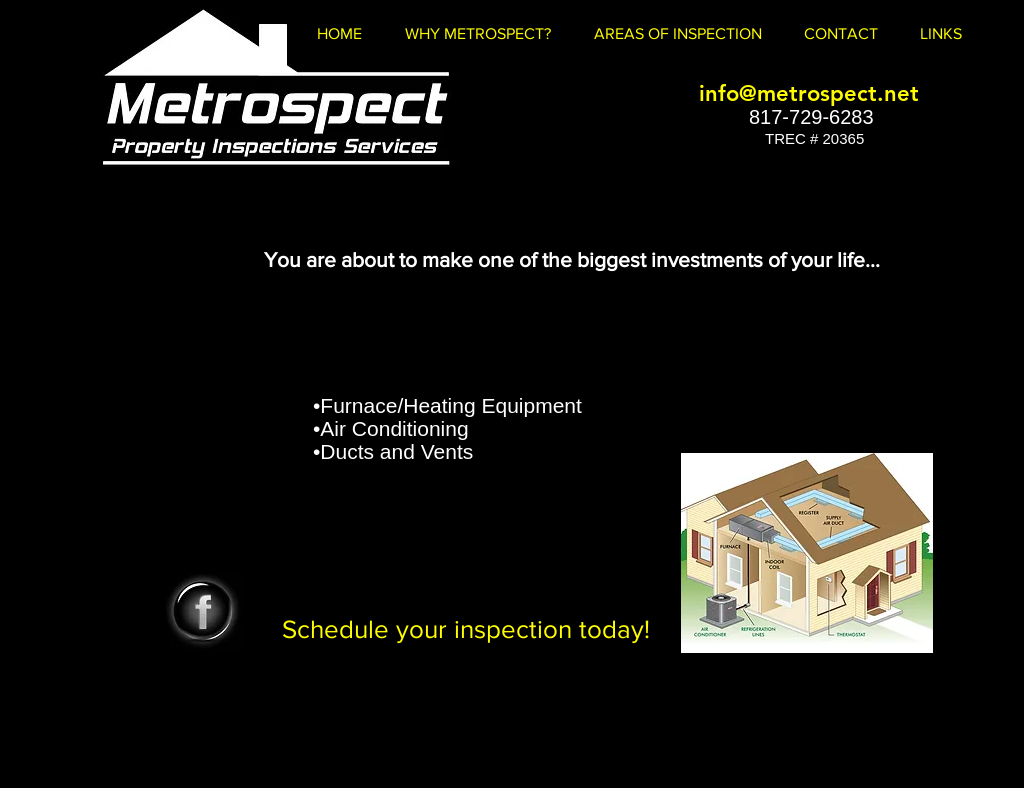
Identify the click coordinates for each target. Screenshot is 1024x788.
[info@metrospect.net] (809, 94)
